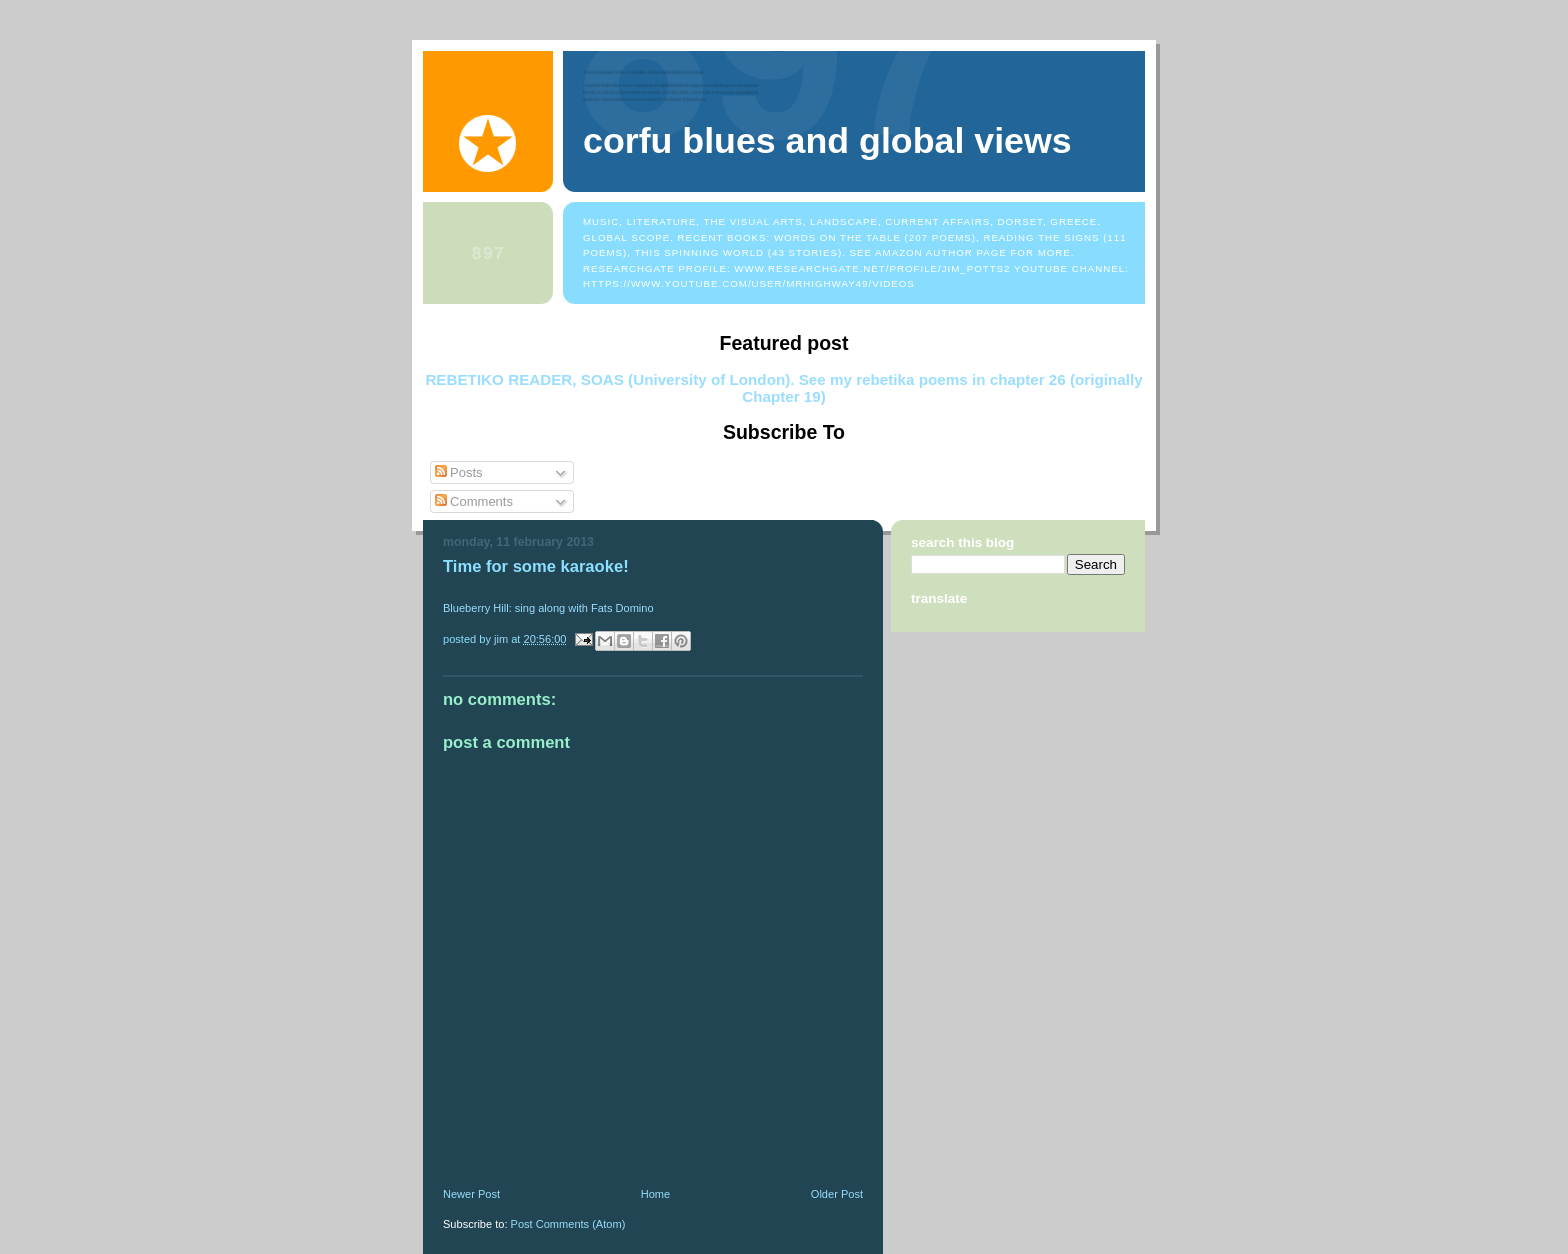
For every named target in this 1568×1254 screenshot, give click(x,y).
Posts (459, 472)
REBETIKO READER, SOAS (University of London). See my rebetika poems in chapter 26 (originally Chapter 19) (783, 388)
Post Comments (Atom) (568, 1224)
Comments (474, 501)
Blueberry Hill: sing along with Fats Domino (548, 608)
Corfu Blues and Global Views (827, 141)
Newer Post (471, 1194)
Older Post (837, 1194)
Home (655, 1194)
